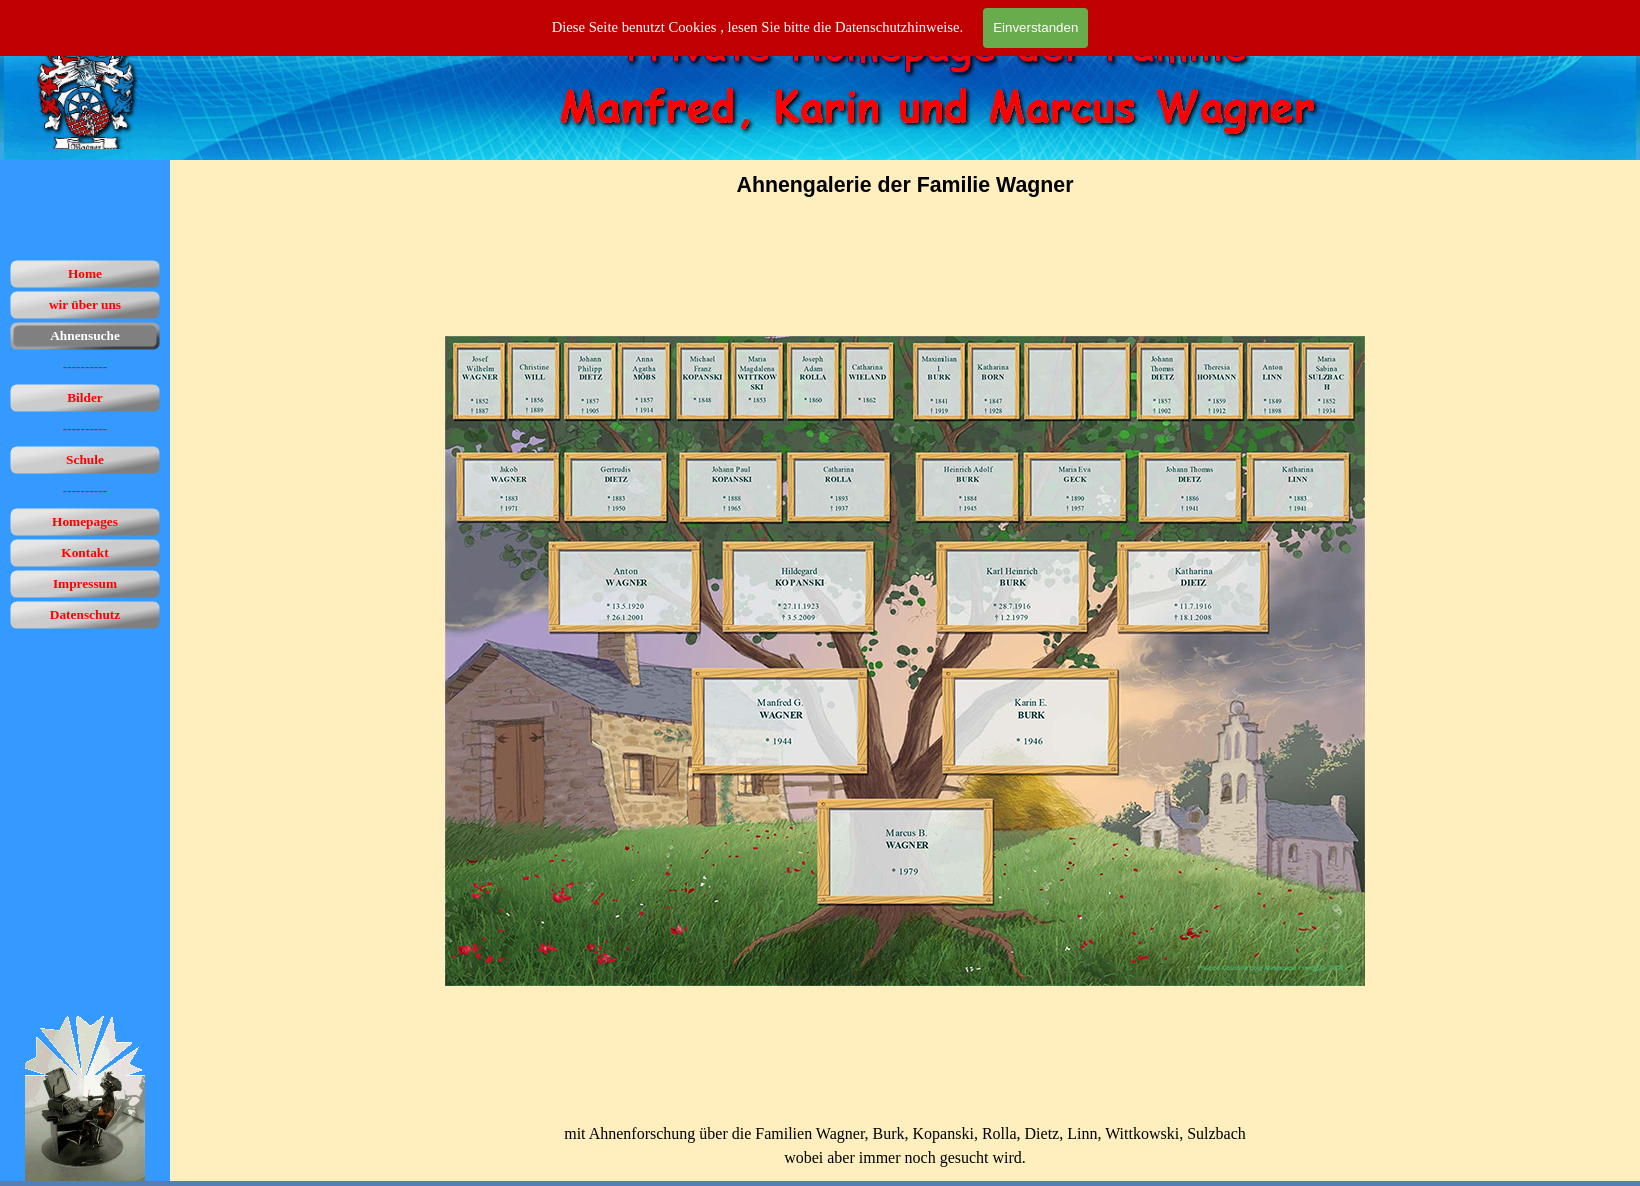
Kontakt (84, 552)
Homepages (85, 521)
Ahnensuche (85, 335)
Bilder (85, 397)
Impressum (85, 583)
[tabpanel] (905, 185)
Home (85, 273)
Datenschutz (85, 614)
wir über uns (85, 304)
